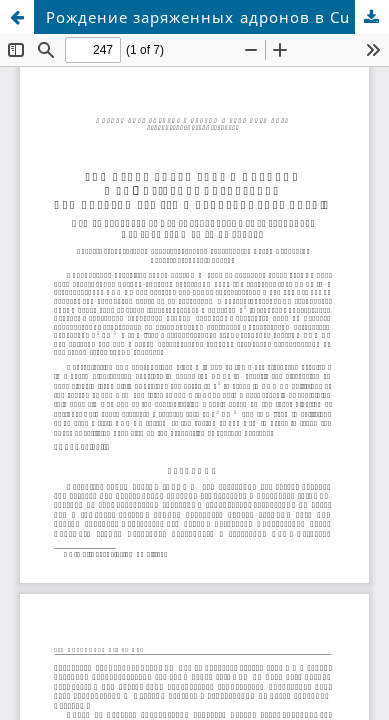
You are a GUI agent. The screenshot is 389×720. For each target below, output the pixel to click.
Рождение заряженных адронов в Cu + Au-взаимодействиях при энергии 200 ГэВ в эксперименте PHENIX (217, 17)
